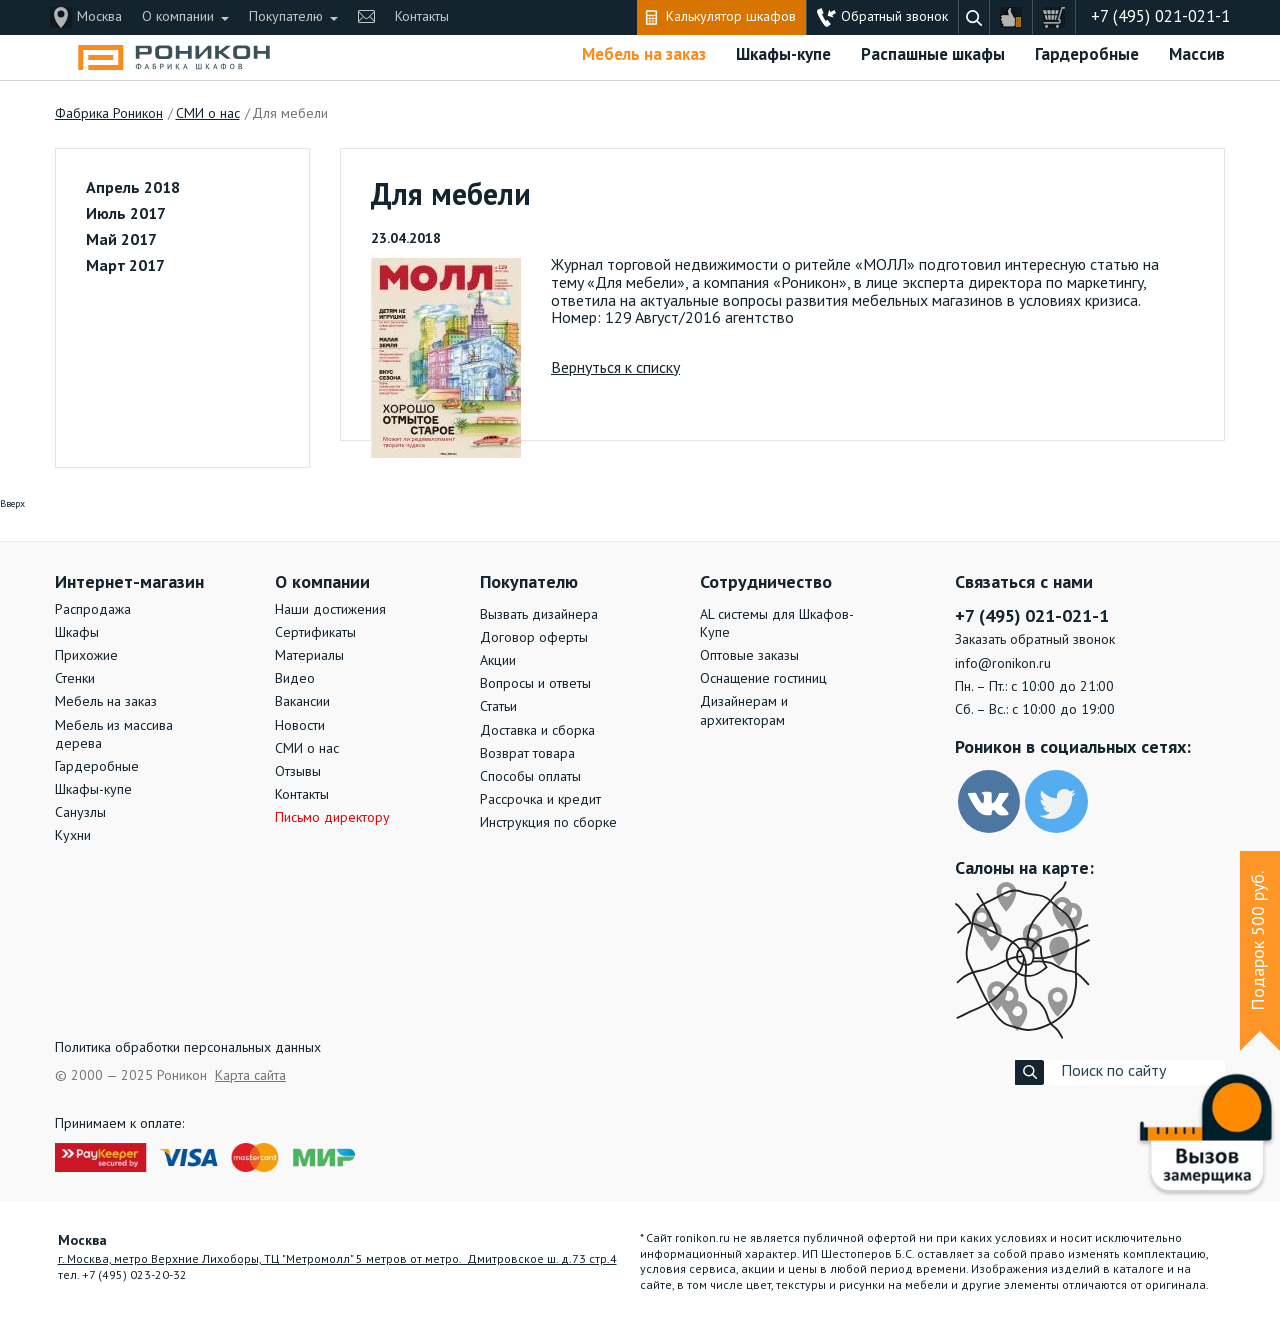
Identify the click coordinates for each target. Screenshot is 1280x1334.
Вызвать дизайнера (539, 615)
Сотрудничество (766, 583)
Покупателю (286, 17)
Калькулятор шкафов (731, 17)
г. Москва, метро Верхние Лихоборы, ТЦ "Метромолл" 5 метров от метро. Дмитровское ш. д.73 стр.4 (337, 1260)
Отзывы (298, 772)
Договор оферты (534, 638)
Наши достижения (330, 610)
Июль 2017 (126, 215)
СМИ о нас (307, 749)
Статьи (498, 707)
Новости (300, 726)
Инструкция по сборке (548, 823)
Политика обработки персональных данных (188, 1048)
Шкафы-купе (783, 55)
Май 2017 (121, 241)
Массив (1197, 55)
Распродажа (93, 610)
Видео (295, 679)
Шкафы (77, 633)
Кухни (73, 836)
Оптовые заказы (749, 656)
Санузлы (80, 813)
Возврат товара (527, 754)
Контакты (422, 17)
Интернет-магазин (129, 583)
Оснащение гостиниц (763, 679)
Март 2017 (125, 267)
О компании (178, 17)
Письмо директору (332, 818)
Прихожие (86, 656)
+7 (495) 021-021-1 (1160, 17)
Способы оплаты (530, 777)
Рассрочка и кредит (540, 800)
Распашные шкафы (933, 55)
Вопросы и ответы (535, 684)
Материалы (309, 656)
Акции (498, 661)
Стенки (75, 679)
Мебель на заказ (644, 55)
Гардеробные (1087, 55)
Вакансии (302, 702)
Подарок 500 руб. (1259, 941)
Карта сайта (250, 1076)
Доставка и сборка (537, 731)
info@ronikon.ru (1003, 664)
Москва (99, 17)
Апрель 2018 (133, 189)
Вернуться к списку (615, 369)
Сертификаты (315, 633)
